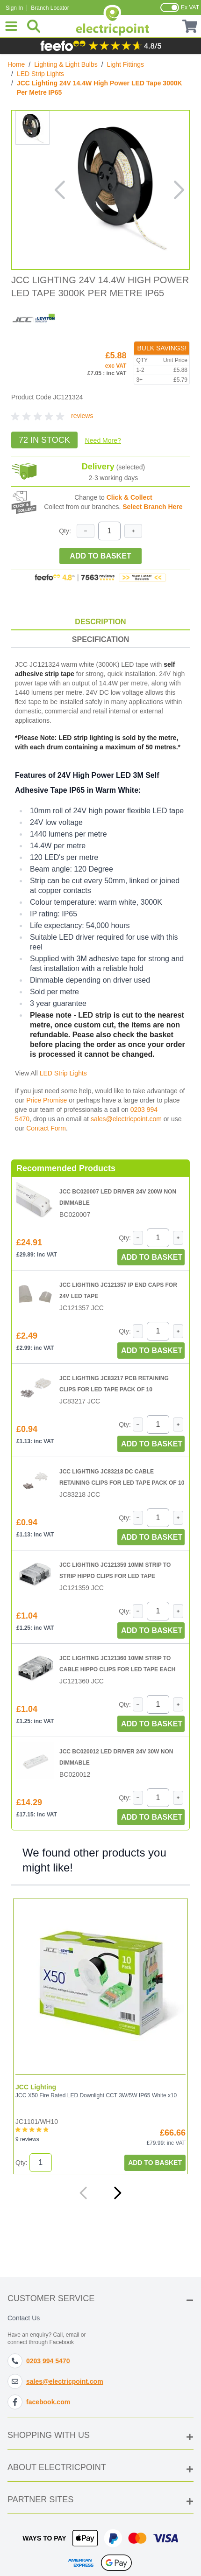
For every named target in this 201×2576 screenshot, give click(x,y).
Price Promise (46, 1100)
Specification (100, 639)
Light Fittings (125, 64)
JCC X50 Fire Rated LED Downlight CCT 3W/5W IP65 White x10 (96, 2095)
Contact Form (46, 1128)
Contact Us (23, 2318)
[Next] (117, 2193)
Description (100, 622)
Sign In (14, 8)
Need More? (103, 440)
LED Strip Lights (40, 73)
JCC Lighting (35, 2087)
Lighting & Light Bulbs (65, 64)
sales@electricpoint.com (126, 1119)
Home (16, 64)
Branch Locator (50, 8)
